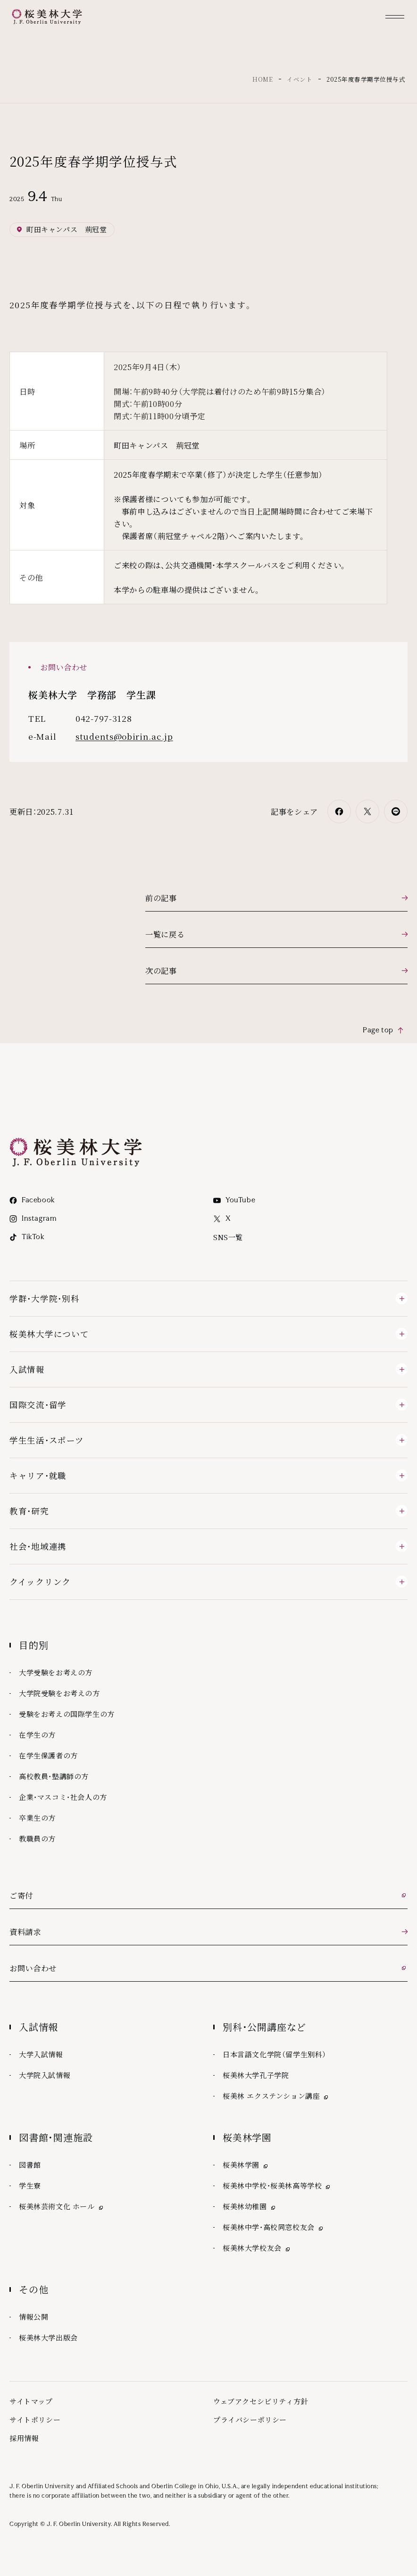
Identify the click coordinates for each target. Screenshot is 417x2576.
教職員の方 (37, 1838)
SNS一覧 (228, 1237)
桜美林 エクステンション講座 (276, 2096)
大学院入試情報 (44, 2075)
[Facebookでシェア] (339, 811)
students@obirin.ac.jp (124, 736)
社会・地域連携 (38, 1546)
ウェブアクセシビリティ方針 (260, 2401)
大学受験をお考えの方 (55, 1672)
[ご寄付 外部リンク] (208, 1895)
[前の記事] (276, 898)
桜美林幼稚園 (250, 2206)
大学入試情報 (41, 2054)
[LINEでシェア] (395, 811)
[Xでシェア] (367, 811)
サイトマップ (31, 2401)
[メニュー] (394, 16)
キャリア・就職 (38, 1475)
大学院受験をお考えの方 (59, 1693)
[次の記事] (276, 970)
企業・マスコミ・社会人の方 (63, 1797)
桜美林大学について (49, 1334)
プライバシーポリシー (250, 2419)
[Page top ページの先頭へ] (384, 1030)
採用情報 (24, 2438)
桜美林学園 (246, 2165)
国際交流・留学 (38, 1404)
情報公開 (33, 2317)
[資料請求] (208, 1931)
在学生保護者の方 (48, 1755)
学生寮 (30, 2185)
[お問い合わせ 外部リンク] (208, 1968)
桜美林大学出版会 (48, 2337)
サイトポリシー (34, 2419)
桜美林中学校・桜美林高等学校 (277, 2185)
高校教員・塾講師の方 (54, 1776)
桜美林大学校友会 (257, 2248)
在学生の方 (37, 1735)
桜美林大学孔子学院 (256, 2075)
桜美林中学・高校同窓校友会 (274, 2227)
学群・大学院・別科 (44, 1298)
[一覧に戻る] (276, 934)
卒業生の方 (37, 1818)
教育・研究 (29, 1511)
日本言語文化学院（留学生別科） (274, 2054)
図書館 (30, 2165)
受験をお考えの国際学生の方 (67, 1714)
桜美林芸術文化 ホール (62, 2206)
